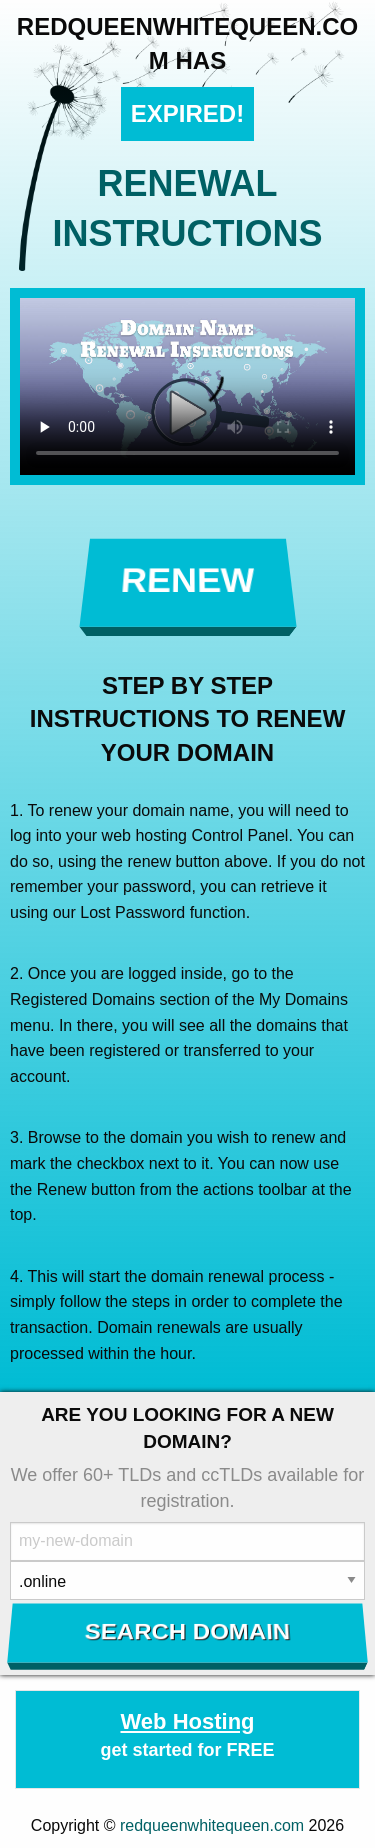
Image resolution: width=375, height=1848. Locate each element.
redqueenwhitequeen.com (212, 1825)
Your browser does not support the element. (187, 386)
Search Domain (187, 1632)
